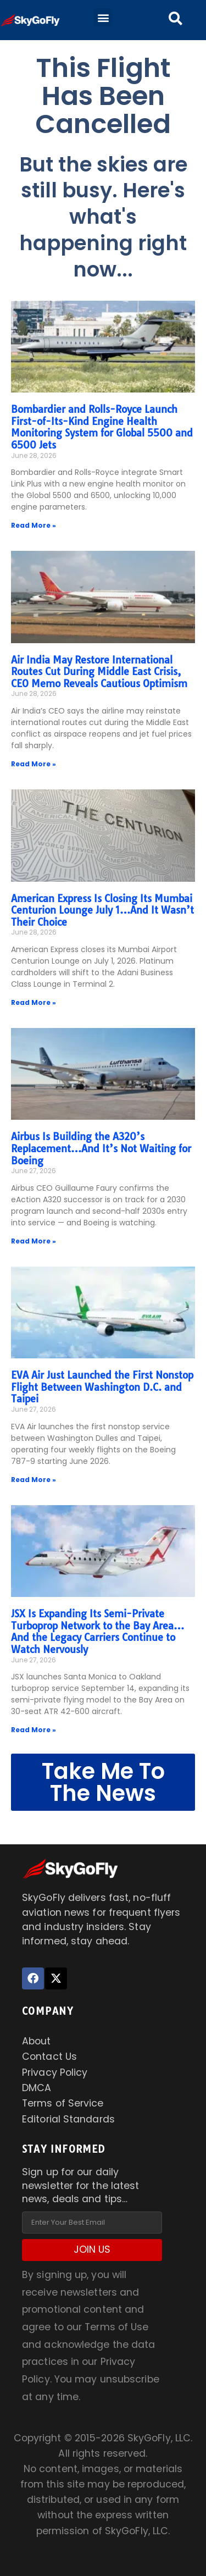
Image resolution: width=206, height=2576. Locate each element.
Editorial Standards (68, 2119)
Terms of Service (63, 2103)
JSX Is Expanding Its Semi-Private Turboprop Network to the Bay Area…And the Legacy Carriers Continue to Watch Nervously (97, 1631)
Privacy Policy (54, 2072)
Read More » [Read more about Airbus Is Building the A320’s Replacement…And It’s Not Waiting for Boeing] (33, 1241)
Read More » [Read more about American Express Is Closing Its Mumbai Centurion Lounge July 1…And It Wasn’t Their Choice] (33, 1002)
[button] (103, 17)
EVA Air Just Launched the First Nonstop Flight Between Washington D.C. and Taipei (102, 1387)
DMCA (36, 2087)
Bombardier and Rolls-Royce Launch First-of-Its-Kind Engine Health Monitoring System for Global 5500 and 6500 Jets (102, 427)
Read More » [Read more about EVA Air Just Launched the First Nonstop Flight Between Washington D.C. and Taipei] (33, 1479)
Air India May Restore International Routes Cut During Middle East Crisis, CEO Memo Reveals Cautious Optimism (99, 672)
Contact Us (49, 2056)
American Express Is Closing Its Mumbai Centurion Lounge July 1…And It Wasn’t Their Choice (102, 910)
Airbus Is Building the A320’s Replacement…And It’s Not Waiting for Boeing (101, 1148)
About (36, 2041)
